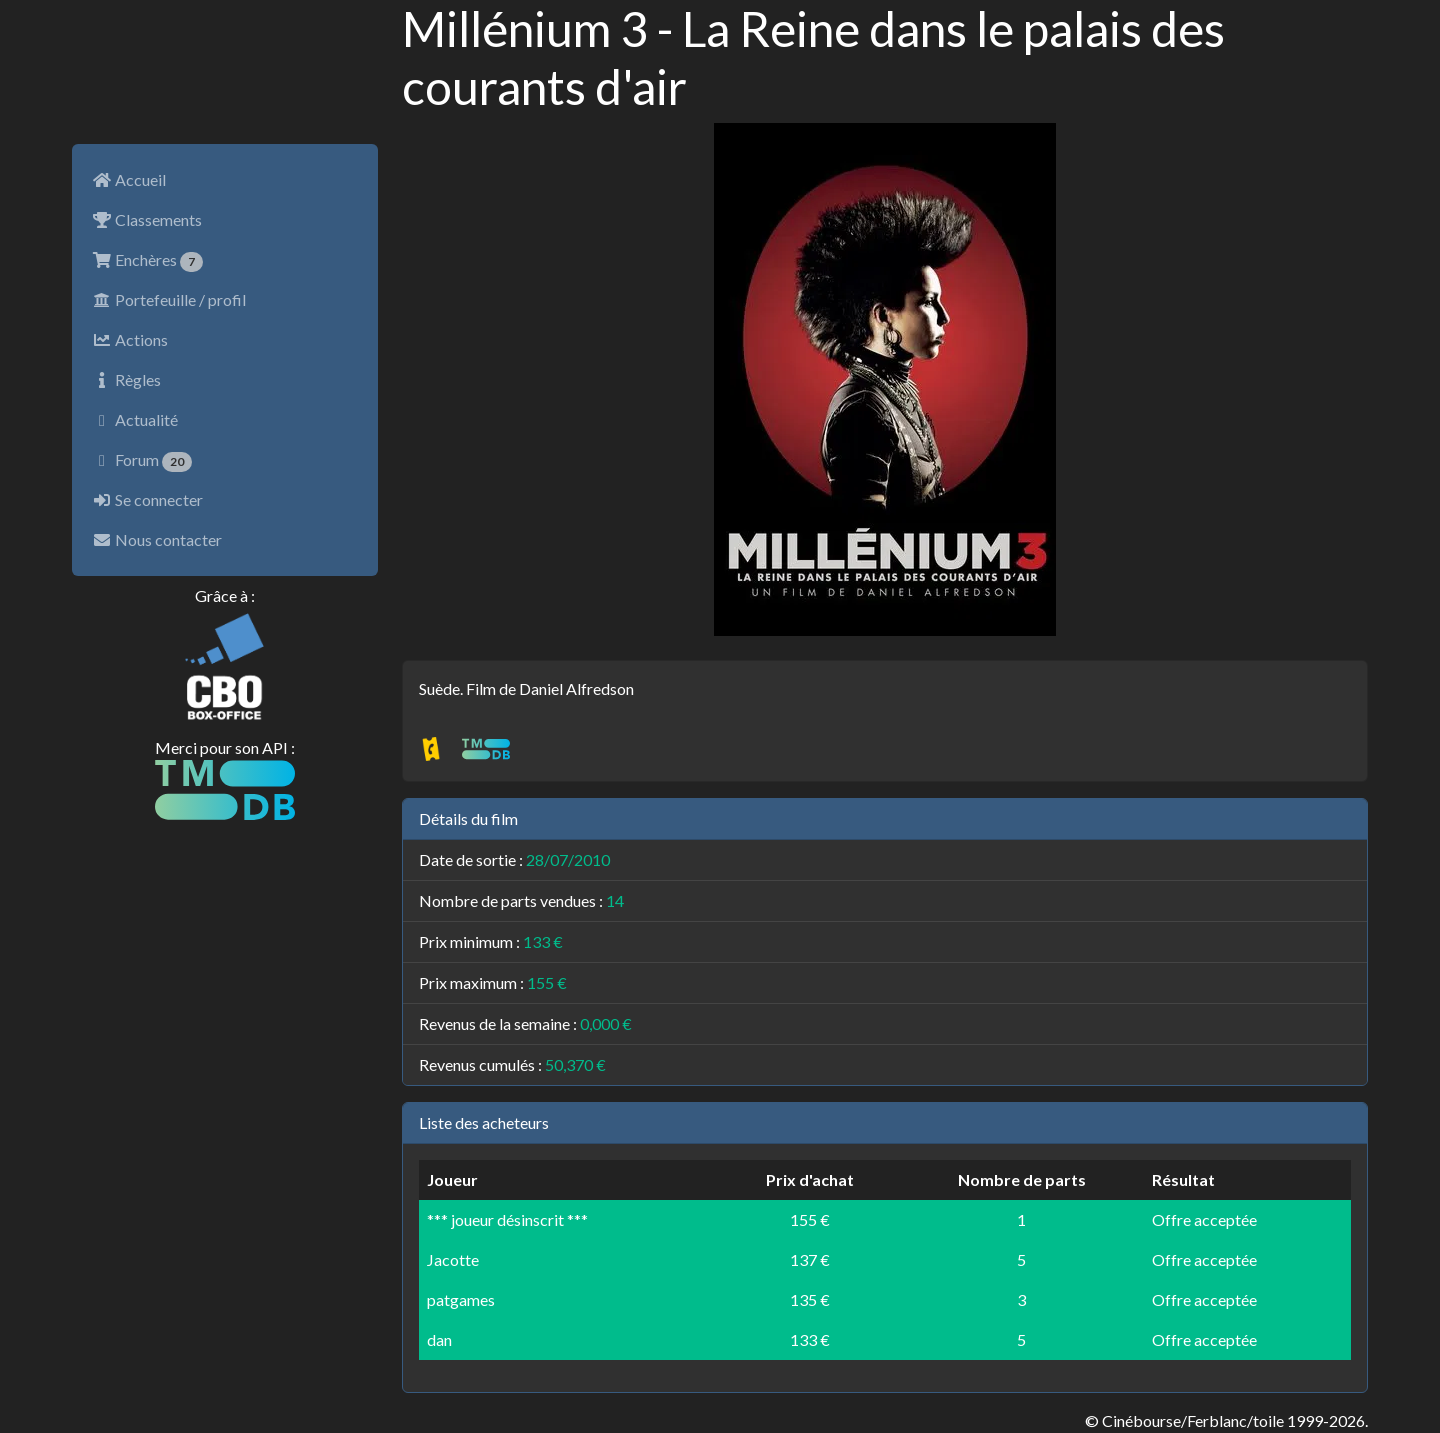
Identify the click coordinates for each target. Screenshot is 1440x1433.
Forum (142, 461)
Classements (147, 219)
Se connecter (147, 499)
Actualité (135, 419)
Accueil (129, 179)
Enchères (147, 261)
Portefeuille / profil (169, 299)
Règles (126, 379)
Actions (130, 339)
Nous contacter (157, 539)
